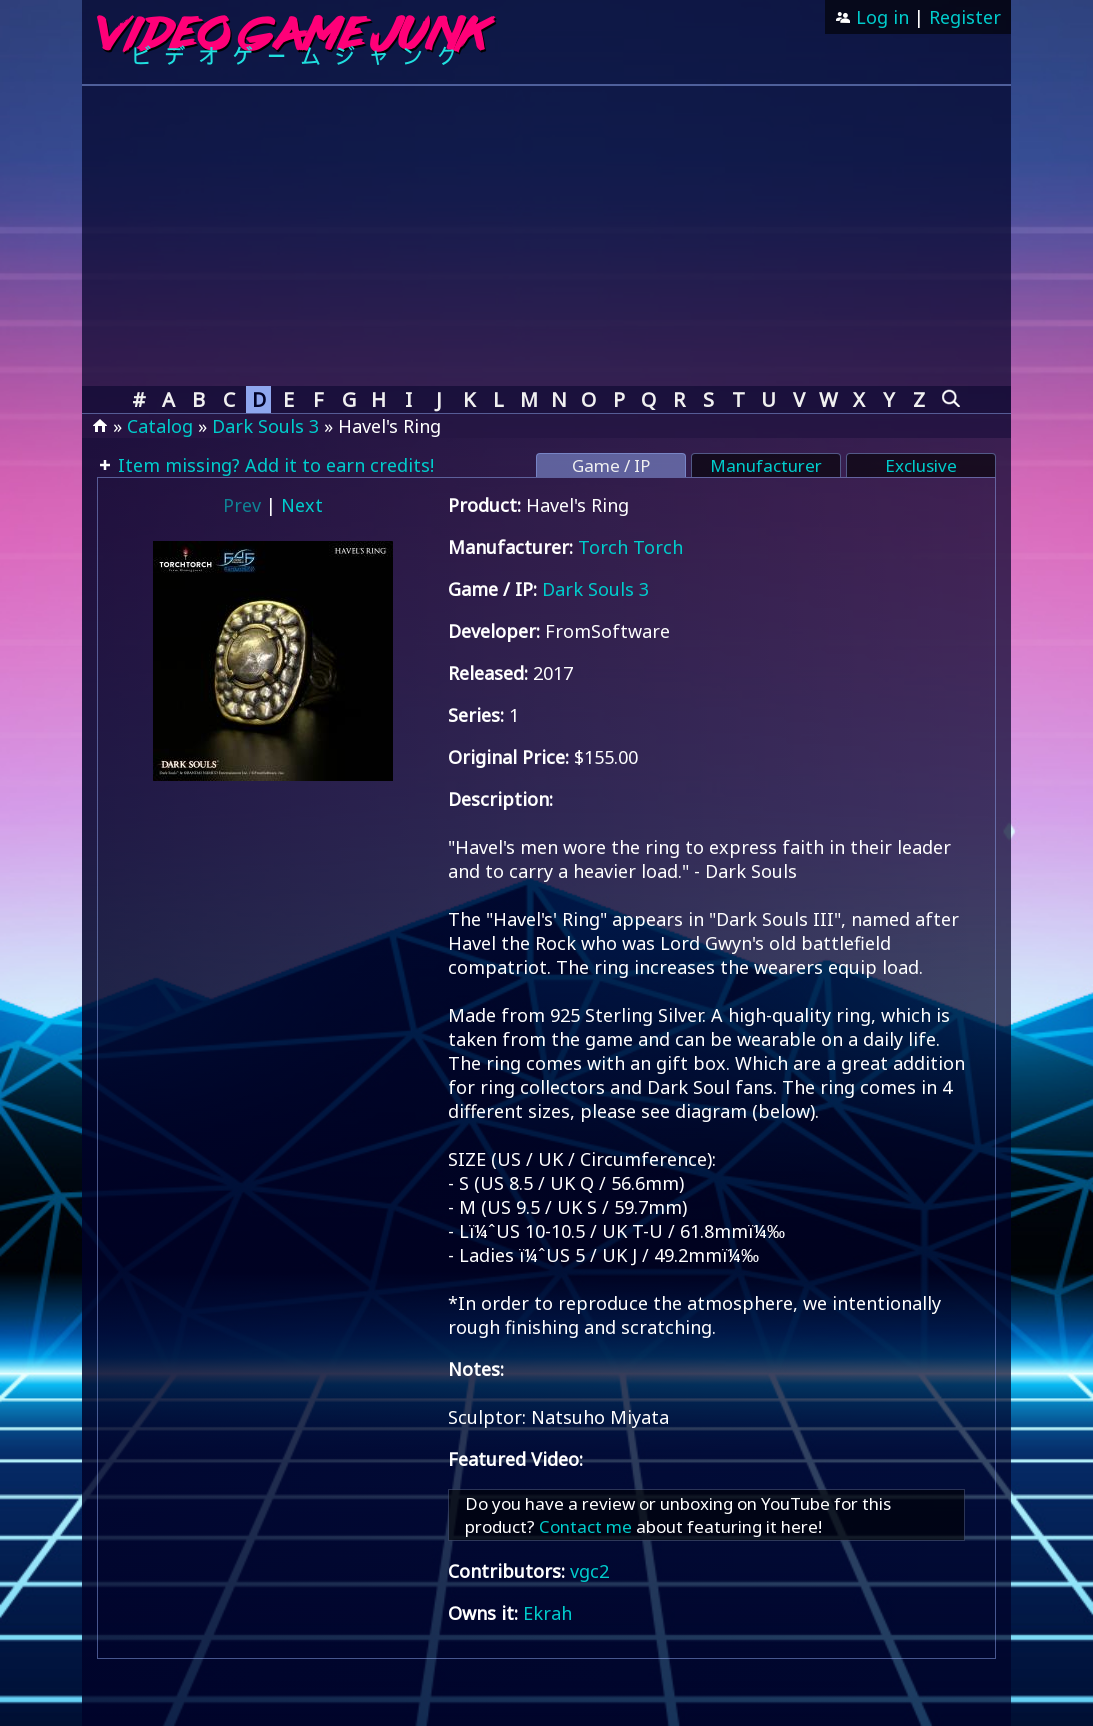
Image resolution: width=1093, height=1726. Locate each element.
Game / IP (611, 465)
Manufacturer (766, 465)
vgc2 (589, 1571)
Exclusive (921, 465)
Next (302, 505)
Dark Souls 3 (265, 426)
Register (965, 17)
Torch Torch (630, 547)
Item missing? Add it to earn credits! (273, 465)
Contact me (585, 1526)
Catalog (160, 426)
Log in (880, 17)
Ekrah (547, 1613)
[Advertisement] (546, 236)
